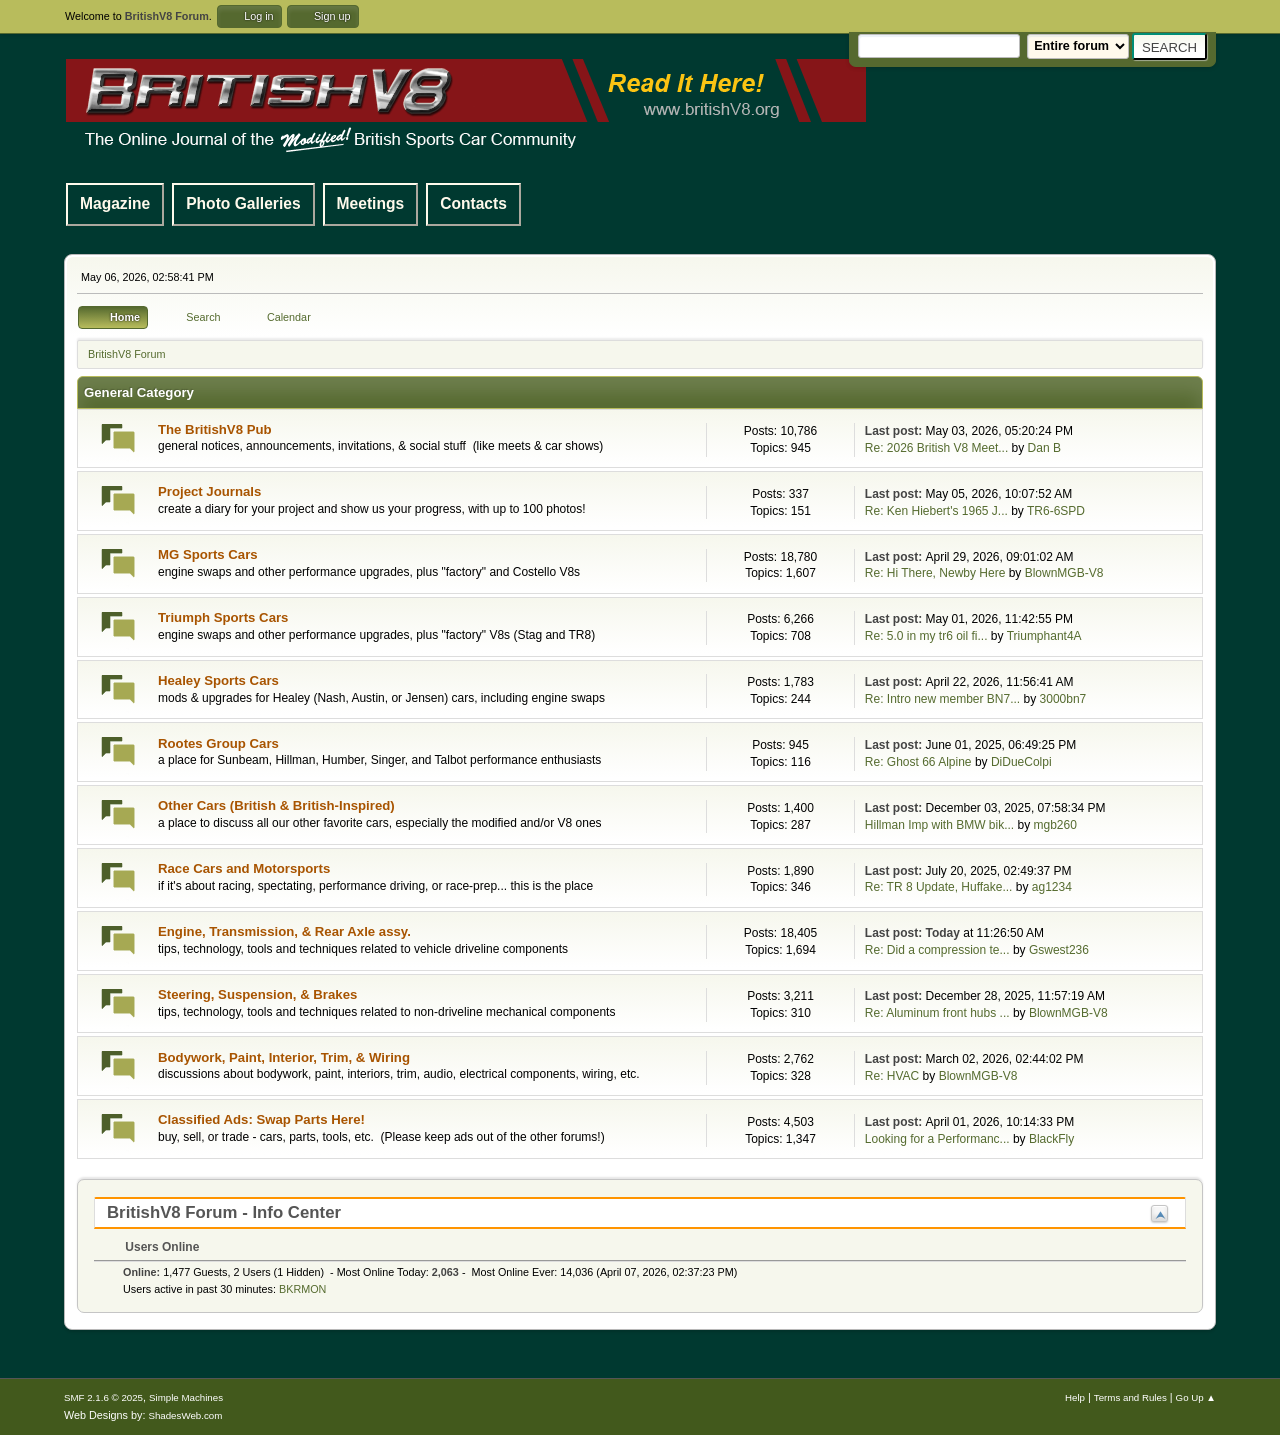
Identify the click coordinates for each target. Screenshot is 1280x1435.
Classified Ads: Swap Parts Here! (261, 1119)
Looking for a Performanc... (937, 1139)
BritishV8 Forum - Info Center (224, 1212)
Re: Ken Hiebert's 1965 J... (936, 511)
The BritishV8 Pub (215, 429)
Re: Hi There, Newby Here (935, 573)
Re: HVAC (892, 1076)
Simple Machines (186, 1397)
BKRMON (302, 1289)
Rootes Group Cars (218, 743)
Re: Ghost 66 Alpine (918, 762)
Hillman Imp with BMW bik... (939, 825)
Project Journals (209, 491)
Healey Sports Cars (218, 680)
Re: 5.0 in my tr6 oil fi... (926, 636)
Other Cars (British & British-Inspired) (276, 805)
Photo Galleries (243, 203)
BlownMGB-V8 (1064, 573)
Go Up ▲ (1196, 1397)
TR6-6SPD (1056, 511)
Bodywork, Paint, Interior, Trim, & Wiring (284, 1057)
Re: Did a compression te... (937, 950)
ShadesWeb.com (185, 1415)
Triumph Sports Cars (223, 617)
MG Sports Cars (208, 554)
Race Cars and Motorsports (244, 868)
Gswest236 (1059, 950)
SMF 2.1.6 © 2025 (103, 1397)
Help (1075, 1397)
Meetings (371, 203)
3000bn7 (1063, 699)
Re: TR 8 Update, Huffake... (939, 887)
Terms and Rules (1130, 1397)
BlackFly (1051, 1139)
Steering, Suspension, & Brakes (257, 994)
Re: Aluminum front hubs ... (937, 1013)
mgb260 (1055, 825)
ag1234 (1052, 887)
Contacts (473, 203)
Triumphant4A (1044, 636)
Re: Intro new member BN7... (942, 699)
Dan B (1044, 448)
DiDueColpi (1021, 762)
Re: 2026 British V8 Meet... (936, 448)
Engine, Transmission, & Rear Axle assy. (284, 931)
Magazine (115, 203)
